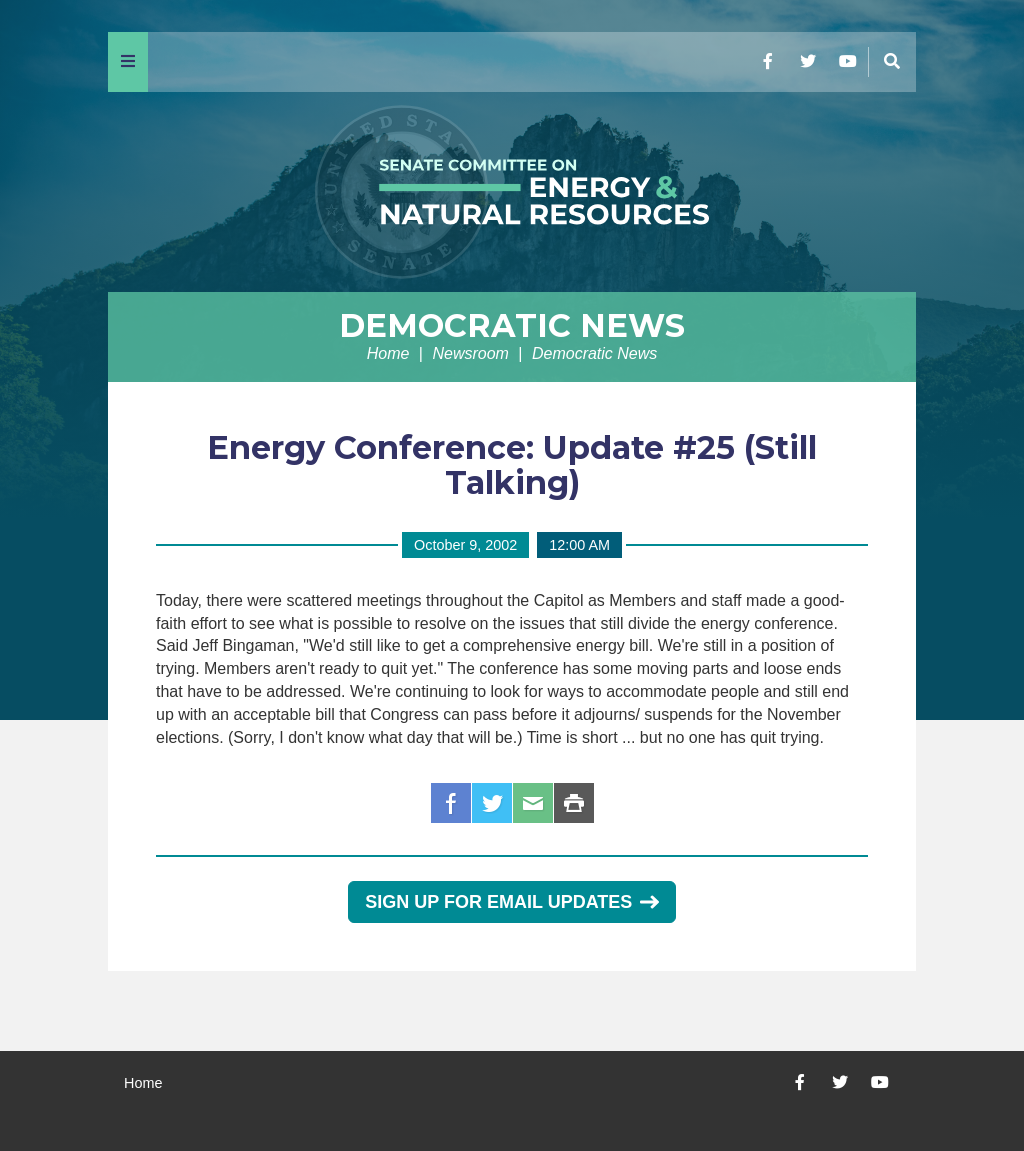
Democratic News (512, 325)
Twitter (492, 803)
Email (533, 803)
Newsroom (470, 353)
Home (388, 353)
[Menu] (128, 62)
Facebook (451, 803)
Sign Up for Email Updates (511, 902)
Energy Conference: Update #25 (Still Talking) (512, 465)
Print (574, 803)
